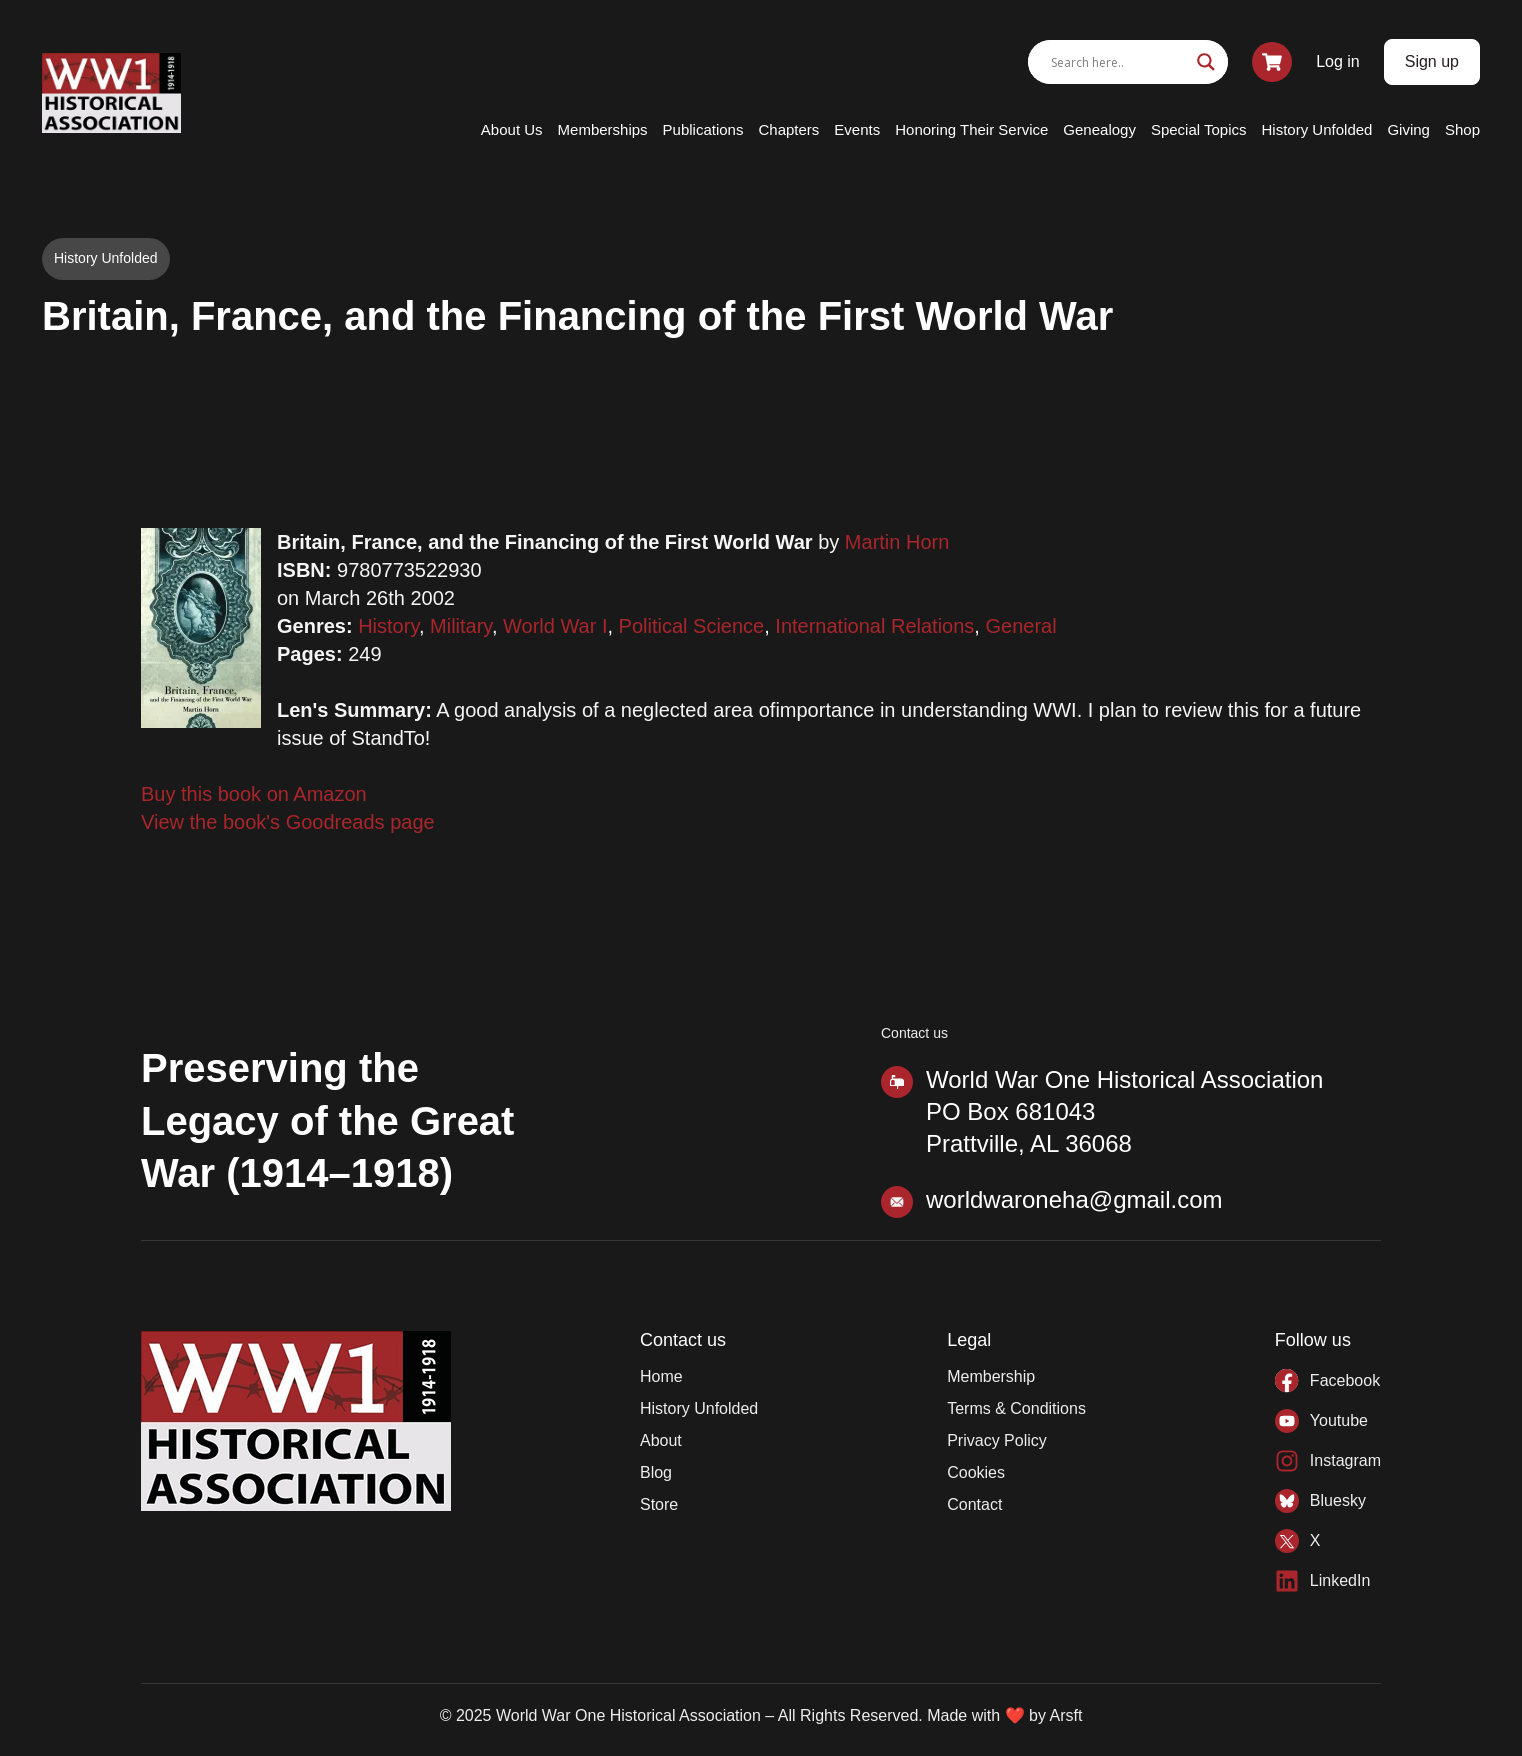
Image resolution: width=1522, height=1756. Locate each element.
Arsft (1065, 1715)
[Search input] (1119, 62)
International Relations (874, 626)
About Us (512, 129)
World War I (555, 626)
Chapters (788, 129)
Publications (703, 129)
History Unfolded (1317, 129)
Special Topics (1199, 129)
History (388, 626)
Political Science (692, 626)
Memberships (603, 129)
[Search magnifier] (1206, 62)
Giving (1408, 129)
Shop (1462, 129)
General (1020, 626)
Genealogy (1099, 129)
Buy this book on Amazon (254, 794)
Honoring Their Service (971, 129)
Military (461, 626)
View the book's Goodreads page (288, 822)
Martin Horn (897, 542)
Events (857, 129)
